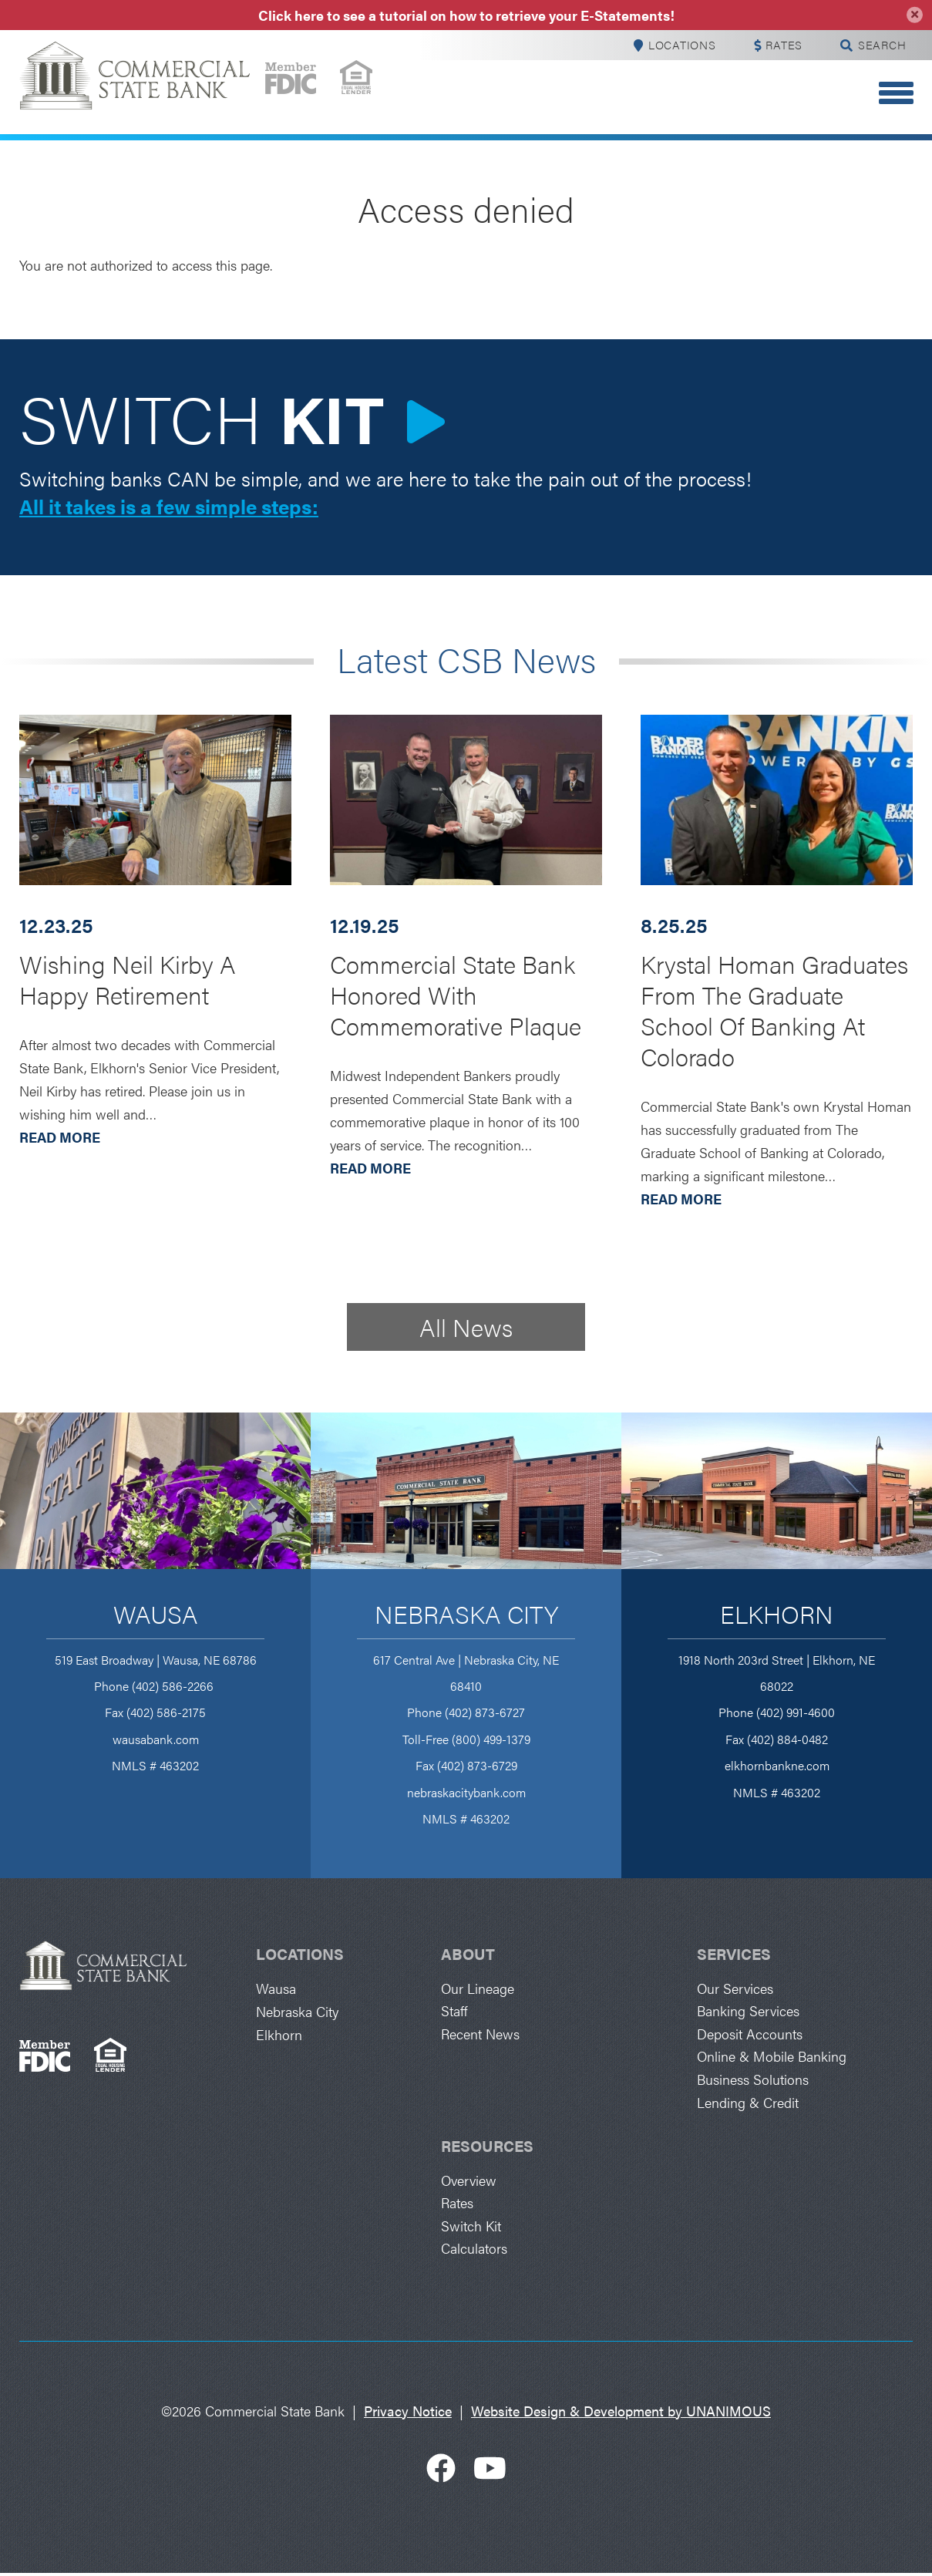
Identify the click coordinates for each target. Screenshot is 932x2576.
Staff (454, 2012)
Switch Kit (471, 2228)
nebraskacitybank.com (466, 1793)
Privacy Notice (408, 2415)
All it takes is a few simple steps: (168, 507)
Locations (674, 45)
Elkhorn (776, 1614)
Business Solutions (753, 2081)
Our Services (735, 1989)
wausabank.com (156, 1740)
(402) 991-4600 (795, 1713)
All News (466, 1326)
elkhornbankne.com (777, 1766)
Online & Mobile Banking (771, 2058)
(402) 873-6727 (485, 1713)
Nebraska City (466, 1614)
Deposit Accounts (749, 2035)
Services (734, 1954)
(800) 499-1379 (491, 1740)
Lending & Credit (748, 2103)
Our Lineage (477, 1989)
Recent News (480, 2035)
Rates (780, 45)
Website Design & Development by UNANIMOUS (621, 2415)
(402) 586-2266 (174, 1686)
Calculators (474, 2251)
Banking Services (748, 2012)
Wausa (155, 1614)
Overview (468, 2182)
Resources (487, 2148)
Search (880, 45)
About (468, 1954)
